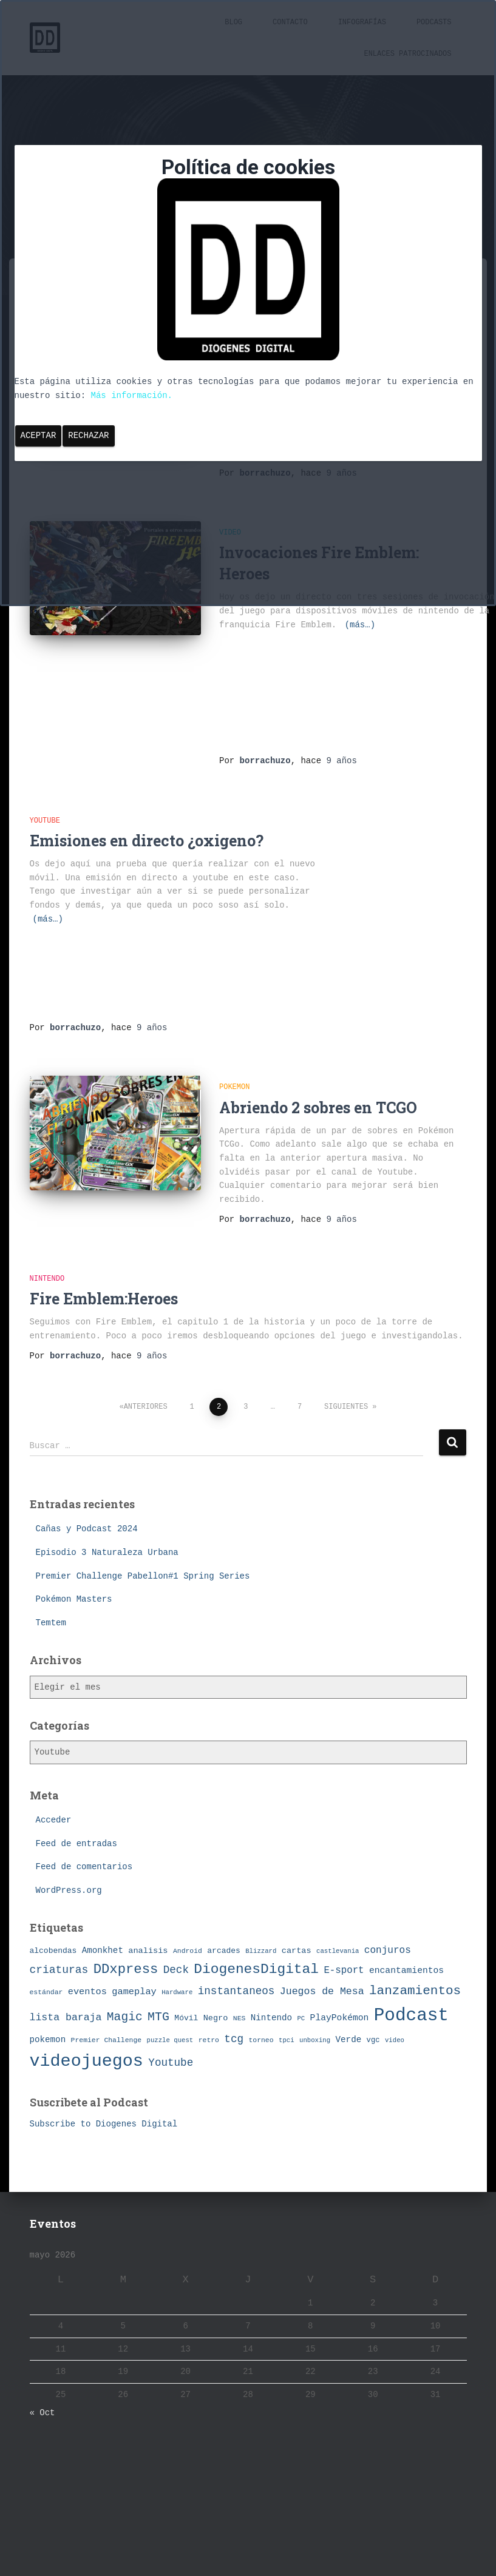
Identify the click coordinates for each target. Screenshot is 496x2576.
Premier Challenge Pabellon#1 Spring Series (143, 1576)
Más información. (131, 395)
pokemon (234, 1087)
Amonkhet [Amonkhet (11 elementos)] (102, 1950)
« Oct (42, 2413)
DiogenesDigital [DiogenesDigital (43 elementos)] (256, 1969)
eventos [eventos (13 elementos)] (87, 1991)
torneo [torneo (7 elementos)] (260, 2040)
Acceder (54, 1820)
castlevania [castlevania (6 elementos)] (337, 1951)
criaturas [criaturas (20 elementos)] (59, 1970)
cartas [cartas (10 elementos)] (296, 1950)
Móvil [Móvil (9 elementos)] (186, 2018)
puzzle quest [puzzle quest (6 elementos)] (170, 2040)
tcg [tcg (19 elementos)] (233, 2039)
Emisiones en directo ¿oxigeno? (146, 841)
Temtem (51, 1623)
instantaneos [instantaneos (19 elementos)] (236, 1991)
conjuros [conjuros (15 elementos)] (387, 1950)
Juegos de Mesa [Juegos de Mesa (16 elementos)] (322, 1991)
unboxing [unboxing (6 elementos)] (314, 2040)
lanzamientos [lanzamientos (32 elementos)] (415, 1991)
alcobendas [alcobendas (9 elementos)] (53, 1950)
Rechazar (88, 435)
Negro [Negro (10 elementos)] (215, 2018)
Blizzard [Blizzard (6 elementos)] (260, 1951)
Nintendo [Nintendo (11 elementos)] (271, 2018)
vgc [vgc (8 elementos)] (373, 2040)
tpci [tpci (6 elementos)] (286, 2040)
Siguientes (346, 1407)
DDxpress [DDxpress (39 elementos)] (125, 1969)
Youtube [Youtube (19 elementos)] (170, 2063)
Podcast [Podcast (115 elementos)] (411, 2016)
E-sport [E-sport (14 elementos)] (344, 1970)
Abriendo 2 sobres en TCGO (318, 1107)
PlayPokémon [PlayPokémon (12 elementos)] (339, 2018)
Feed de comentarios (84, 1867)
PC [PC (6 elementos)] (301, 2018)
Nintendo (47, 1279)
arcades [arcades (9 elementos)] (223, 1950)
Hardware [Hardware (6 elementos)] (176, 1992)
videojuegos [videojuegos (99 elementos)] (86, 2061)
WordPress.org (69, 1890)
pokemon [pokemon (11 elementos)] (48, 2040)
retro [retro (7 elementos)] (209, 2040)
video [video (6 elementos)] (394, 2040)
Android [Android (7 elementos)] (187, 1951)
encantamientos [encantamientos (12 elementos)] (406, 1970)
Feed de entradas (76, 1844)
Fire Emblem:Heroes (104, 1299)
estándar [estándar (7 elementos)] (46, 1992)
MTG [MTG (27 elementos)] (158, 2017)
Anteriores (146, 1407)
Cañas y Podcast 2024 (87, 1529)
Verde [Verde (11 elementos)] (349, 2040)
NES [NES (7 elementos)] (239, 2018)
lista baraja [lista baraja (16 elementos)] (66, 2017)
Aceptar (38, 435)
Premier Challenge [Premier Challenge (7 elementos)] (106, 2040)
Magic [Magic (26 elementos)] (125, 2017)
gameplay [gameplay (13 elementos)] (134, 1991)
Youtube (45, 821)
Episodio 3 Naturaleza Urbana (107, 1552)
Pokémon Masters (74, 1599)
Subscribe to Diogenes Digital (104, 2124)
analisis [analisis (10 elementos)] (148, 1950)
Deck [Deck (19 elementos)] (176, 1970)
